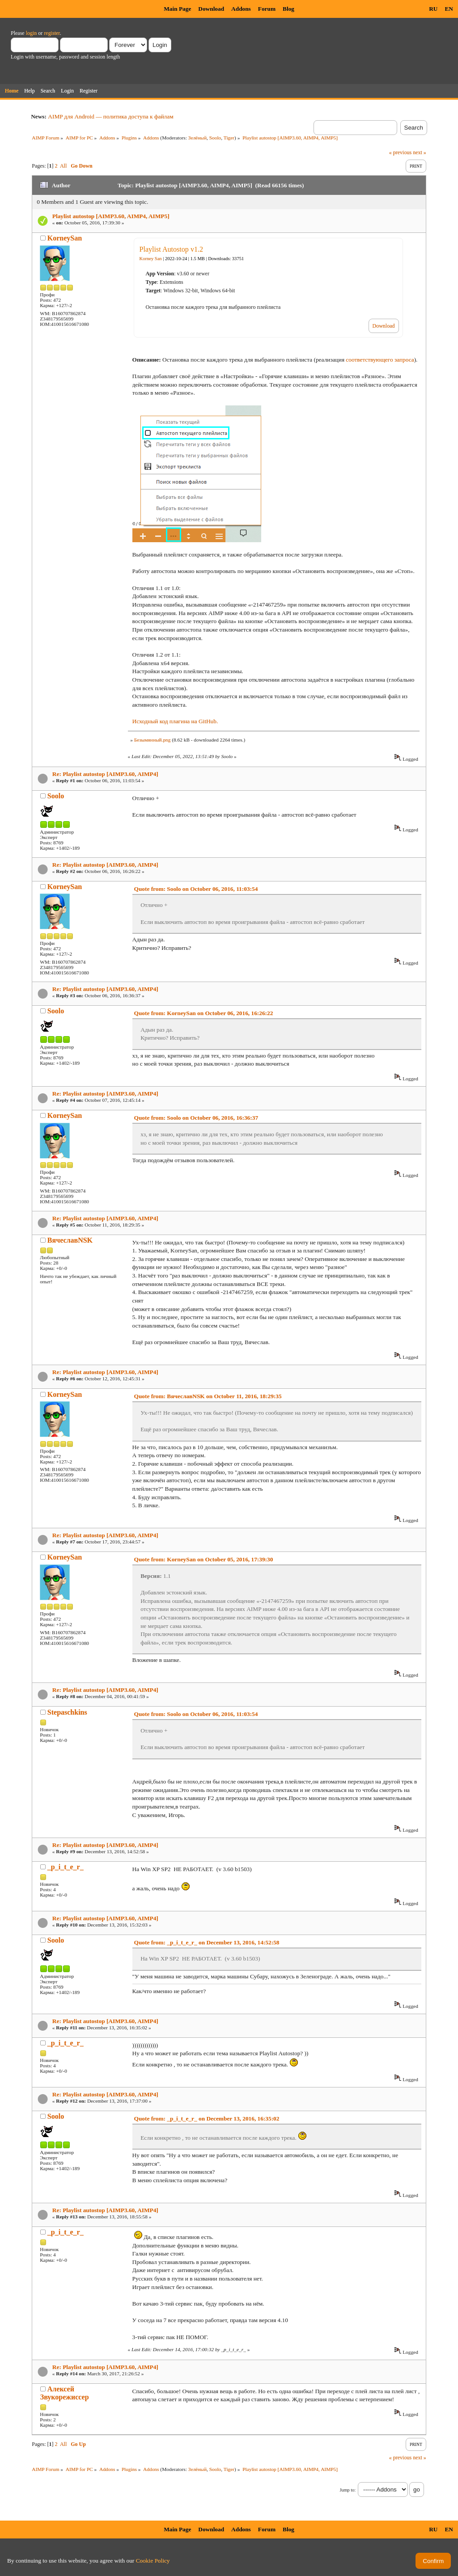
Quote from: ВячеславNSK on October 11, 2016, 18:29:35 (208, 1396)
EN (449, 8)
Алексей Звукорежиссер (64, 2393)
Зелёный (197, 137)
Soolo (215, 137)
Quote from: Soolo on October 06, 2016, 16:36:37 (196, 1117)
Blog (288, 8)
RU (433, 8)
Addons (241, 8)
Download (211, 8)
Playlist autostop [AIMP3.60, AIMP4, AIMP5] (111, 216)
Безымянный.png (152, 739)
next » (419, 152)
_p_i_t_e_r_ (65, 1867)
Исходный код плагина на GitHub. (175, 721)
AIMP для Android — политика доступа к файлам (110, 116)
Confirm (433, 2561)
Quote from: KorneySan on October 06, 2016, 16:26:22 (203, 1013)
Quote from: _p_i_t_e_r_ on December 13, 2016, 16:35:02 (207, 2118)
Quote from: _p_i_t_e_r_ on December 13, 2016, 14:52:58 (207, 1942)
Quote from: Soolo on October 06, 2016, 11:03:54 (196, 888)
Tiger (229, 137)
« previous (400, 152)
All (63, 166)
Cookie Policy (153, 2560)
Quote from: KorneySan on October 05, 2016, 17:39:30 (203, 1559)
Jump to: (348, 2489)
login (31, 33)
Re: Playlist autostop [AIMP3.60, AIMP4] (105, 774)
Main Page (177, 8)
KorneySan (64, 238)
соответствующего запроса (380, 359)
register (51, 33)
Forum (267, 8)
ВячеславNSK (70, 1240)
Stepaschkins (67, 1712)
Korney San (151, 258)
